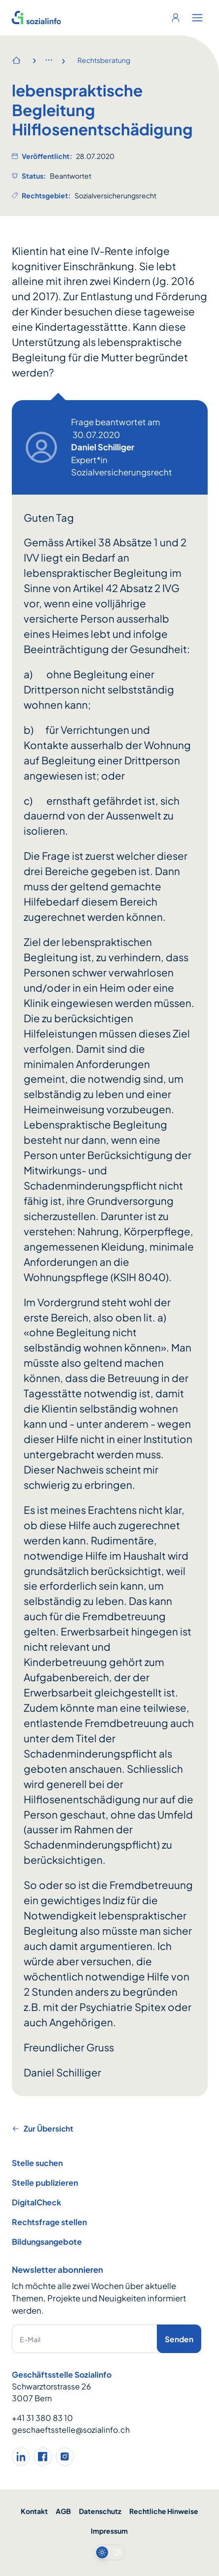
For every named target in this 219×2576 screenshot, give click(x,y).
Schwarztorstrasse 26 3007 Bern (51, 2392)
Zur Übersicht (42, 2128)
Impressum (109, 2530)
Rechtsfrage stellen (49, 2222)
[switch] (109, 2552)
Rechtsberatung (103, 60)
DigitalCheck (36, 2202)
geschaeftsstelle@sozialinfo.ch (71, 2429)
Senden (179, 2339)
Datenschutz (100, 2511)
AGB (63, 2511)
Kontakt (34, 2511)
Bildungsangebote (47, 2241)
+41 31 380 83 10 (42, 2418)
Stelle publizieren (45, 2182)
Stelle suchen (37, 2163)
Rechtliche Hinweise (163, 2511)
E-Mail (30, 2339)
